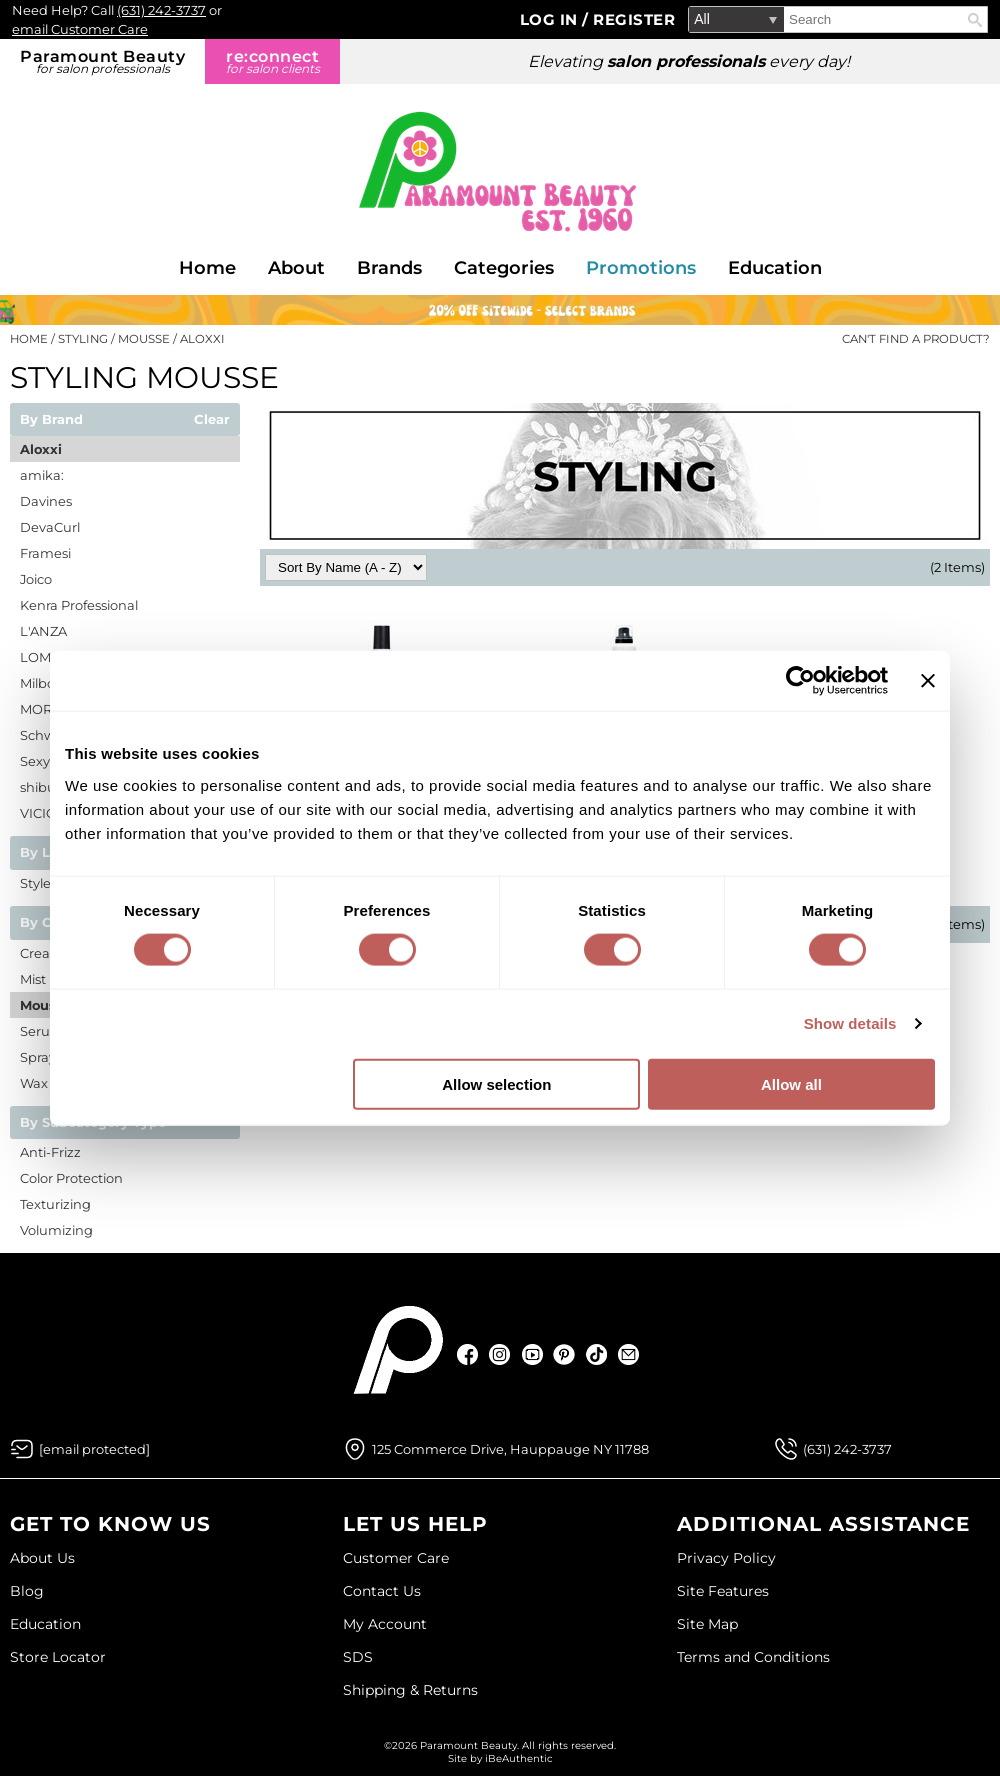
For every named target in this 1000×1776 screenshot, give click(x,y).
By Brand (51, 420)
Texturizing (55, 1204)
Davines (46, 501)
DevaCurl (50, 527)
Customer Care (396, 1558)
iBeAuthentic (519, 1758)
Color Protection (71, 1178)
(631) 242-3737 (161, 10)
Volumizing (56, 1230)
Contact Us (382, 1591)
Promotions (641, 268)
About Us (42, 1558)
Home (207, 268)
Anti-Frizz (50, 1152)
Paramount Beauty (102, 61)
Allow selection (496, 1083)
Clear (212, 420)
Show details (850, 1023)
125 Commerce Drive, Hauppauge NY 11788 (510, 1449)
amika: (42, 475)
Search (975, 20)
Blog (27, 1591)
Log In (551, 19)
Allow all (791, 1083)
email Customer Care (80, 29)
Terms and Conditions (753, 1657)
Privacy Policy (726, 1558)
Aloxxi (41, 449)
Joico (36, 579)
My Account (385, 1624)
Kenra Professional (79, 605)
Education (775, 268)
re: (272, 61)
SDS (358, 1657)
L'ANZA (43, 631)
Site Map (707, 1624)
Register (634, 19)
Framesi (45, 553)
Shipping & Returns (410, 1690)
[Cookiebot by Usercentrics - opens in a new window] (800, 681)
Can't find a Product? (916, 339)
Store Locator (58, 1657)
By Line (45, 853)
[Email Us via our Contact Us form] (94, 1449)
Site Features (723, 1591)
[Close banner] (928, 681)
